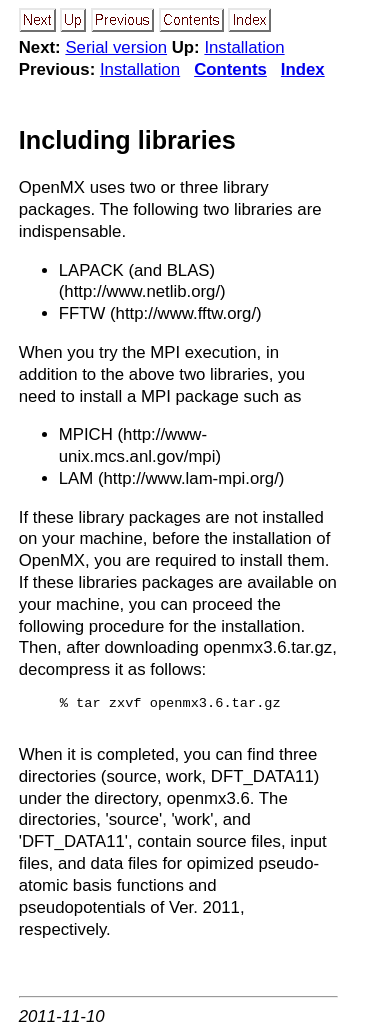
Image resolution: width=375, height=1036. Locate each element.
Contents (230, 69)
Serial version (116, 47)
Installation (244, 47)
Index (303, 69)
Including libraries (127, 140)
